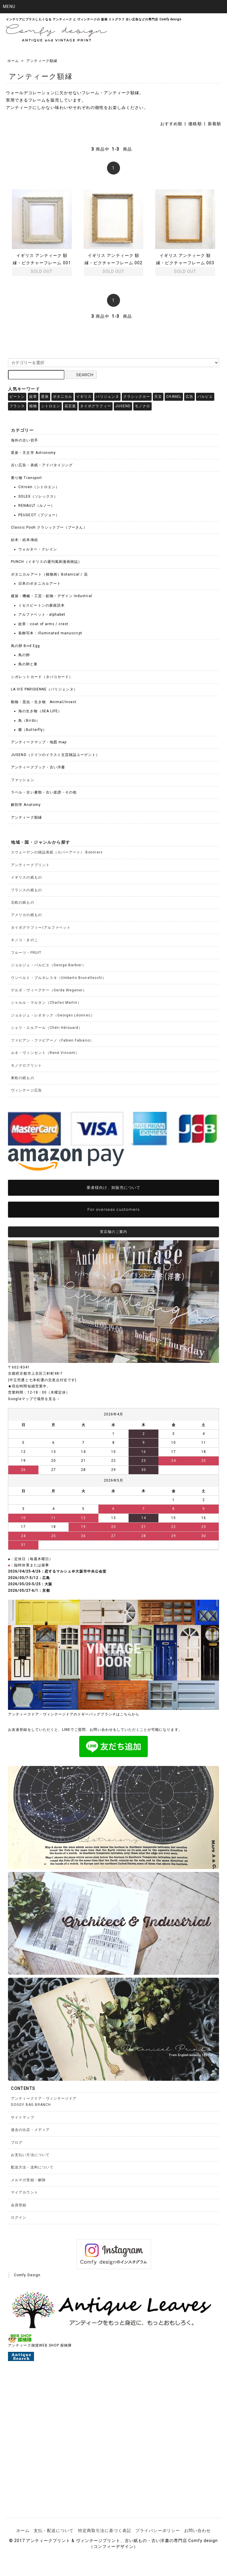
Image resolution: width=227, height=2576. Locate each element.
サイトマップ (22, 2117)
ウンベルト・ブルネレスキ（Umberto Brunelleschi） (58, 978)
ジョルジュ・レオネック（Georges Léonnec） (52, 1015)
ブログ (16, 2142)
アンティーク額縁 (41, 61)
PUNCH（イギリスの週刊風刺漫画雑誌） (46, 562)
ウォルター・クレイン (37, 549)
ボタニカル (62, 397)
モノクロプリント (26, 1065)
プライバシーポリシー (157, 2530)
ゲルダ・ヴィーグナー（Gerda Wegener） (49, 990)
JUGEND (123, 406)
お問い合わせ (197, 2530)
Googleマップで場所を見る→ (34, 1399)
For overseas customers (113, 1209)
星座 (45, 397)
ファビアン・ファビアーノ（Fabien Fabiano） (52, 1040)
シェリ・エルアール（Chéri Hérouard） (46, 1028)
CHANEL (173, 397)
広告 (189, 397)
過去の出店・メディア (30, 2130)
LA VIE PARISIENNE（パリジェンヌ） (44, 689)
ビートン (17, 397)
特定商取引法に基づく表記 (105, 2530)
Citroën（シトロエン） (38, 487)
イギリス (84, 397)
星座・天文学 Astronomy (33, 453)
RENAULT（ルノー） (36, 506)
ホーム (13, 61)
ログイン (18, 2217)
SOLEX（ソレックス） (38, 496)
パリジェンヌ (107, 397)
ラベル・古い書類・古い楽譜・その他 (44, 792)
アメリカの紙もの (26, 915)
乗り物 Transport (26, 478)
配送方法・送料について (32, 2167)
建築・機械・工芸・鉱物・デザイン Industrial (51, 596)
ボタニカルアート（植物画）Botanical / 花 (49, 574)
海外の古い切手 (24, 440)
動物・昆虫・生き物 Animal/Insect (44, 702)
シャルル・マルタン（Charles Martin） (46, 1003)
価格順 (195, 123)
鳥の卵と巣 (28, 664)
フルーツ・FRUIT (26, 953)
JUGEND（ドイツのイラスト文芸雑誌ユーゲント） (55, 755)
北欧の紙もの (22, 902)
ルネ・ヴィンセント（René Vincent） (45, 1053)
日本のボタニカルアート (39, 583)
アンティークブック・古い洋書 (38, 767)
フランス (17, 406)
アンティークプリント (30, 865)
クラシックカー (136, 397)
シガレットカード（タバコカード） (42, 677)
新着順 (214, 123)
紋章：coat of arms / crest (43, 624)
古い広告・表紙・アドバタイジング (42, 465)
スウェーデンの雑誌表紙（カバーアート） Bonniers (56, 852)
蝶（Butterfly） (32, 730)
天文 (158, 397)
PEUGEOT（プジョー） (38, 515)
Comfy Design (27, 2275)
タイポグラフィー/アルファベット (41, 928)
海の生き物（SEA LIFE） (40, 711)
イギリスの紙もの (26, 877)
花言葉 (70, 406)
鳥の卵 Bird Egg (25, 646)
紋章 (33, 397)
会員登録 (18, 2205)
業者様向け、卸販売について (114, 1187)
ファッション (22, 780)
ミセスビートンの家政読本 (41, 605)
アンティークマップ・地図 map (39, 742)
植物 (33, 406)
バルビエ (205, 397)
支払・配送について (54, 2530)
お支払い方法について (30, 2155)
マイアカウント (24, 2192)
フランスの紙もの (26, 890)
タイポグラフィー (95, 406)
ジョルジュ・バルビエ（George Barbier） (48, 965)
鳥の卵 (24, 655)
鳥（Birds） (29, 720)
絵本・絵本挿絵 (24, 540)
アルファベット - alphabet (41, 614)
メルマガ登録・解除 (28, 2180)
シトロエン (50, 406)
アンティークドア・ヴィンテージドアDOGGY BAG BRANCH (44, 2101)
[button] (113, 6)
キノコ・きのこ (24, 940)
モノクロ (142, 406)
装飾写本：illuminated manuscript (50, 633)
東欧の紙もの (22, 1078)
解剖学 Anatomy (26, 805)
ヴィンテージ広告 (26, 1090)
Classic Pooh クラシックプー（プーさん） (49, 527)
